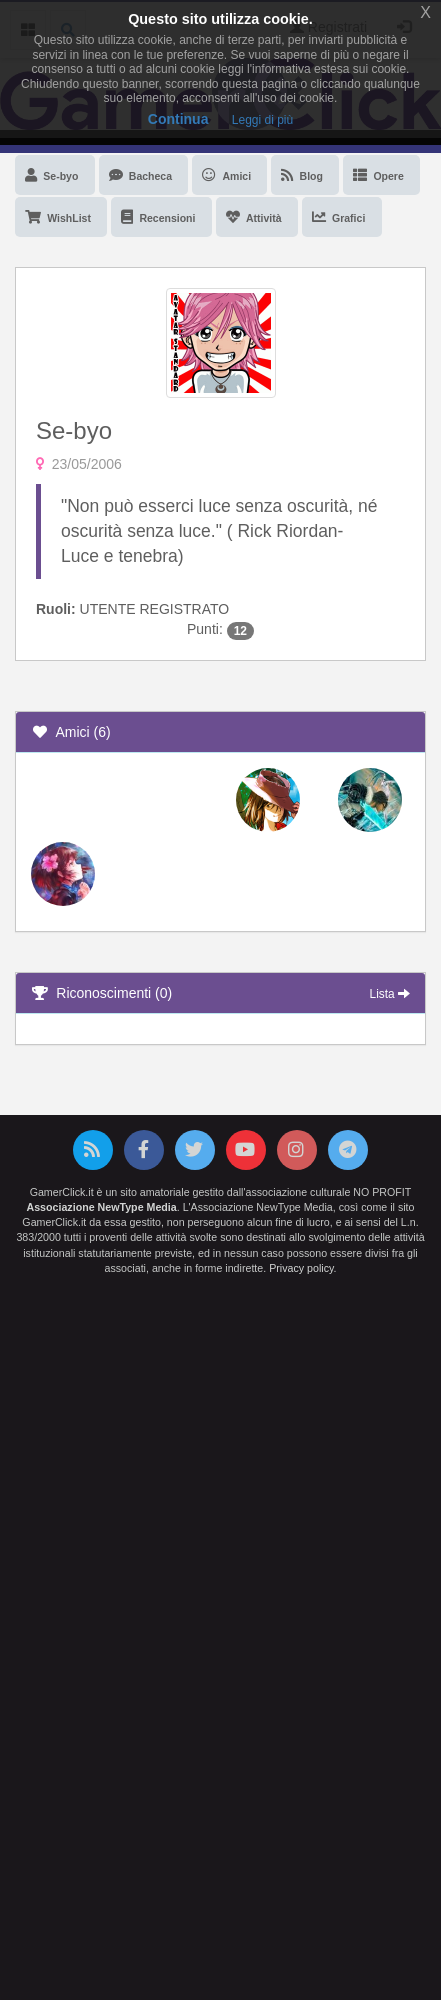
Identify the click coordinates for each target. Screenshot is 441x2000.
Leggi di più (262, 120)
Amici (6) (71, 732)
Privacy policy (301, 1268)
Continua (178, 119)
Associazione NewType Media (102, 1207)
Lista (390, 994)
